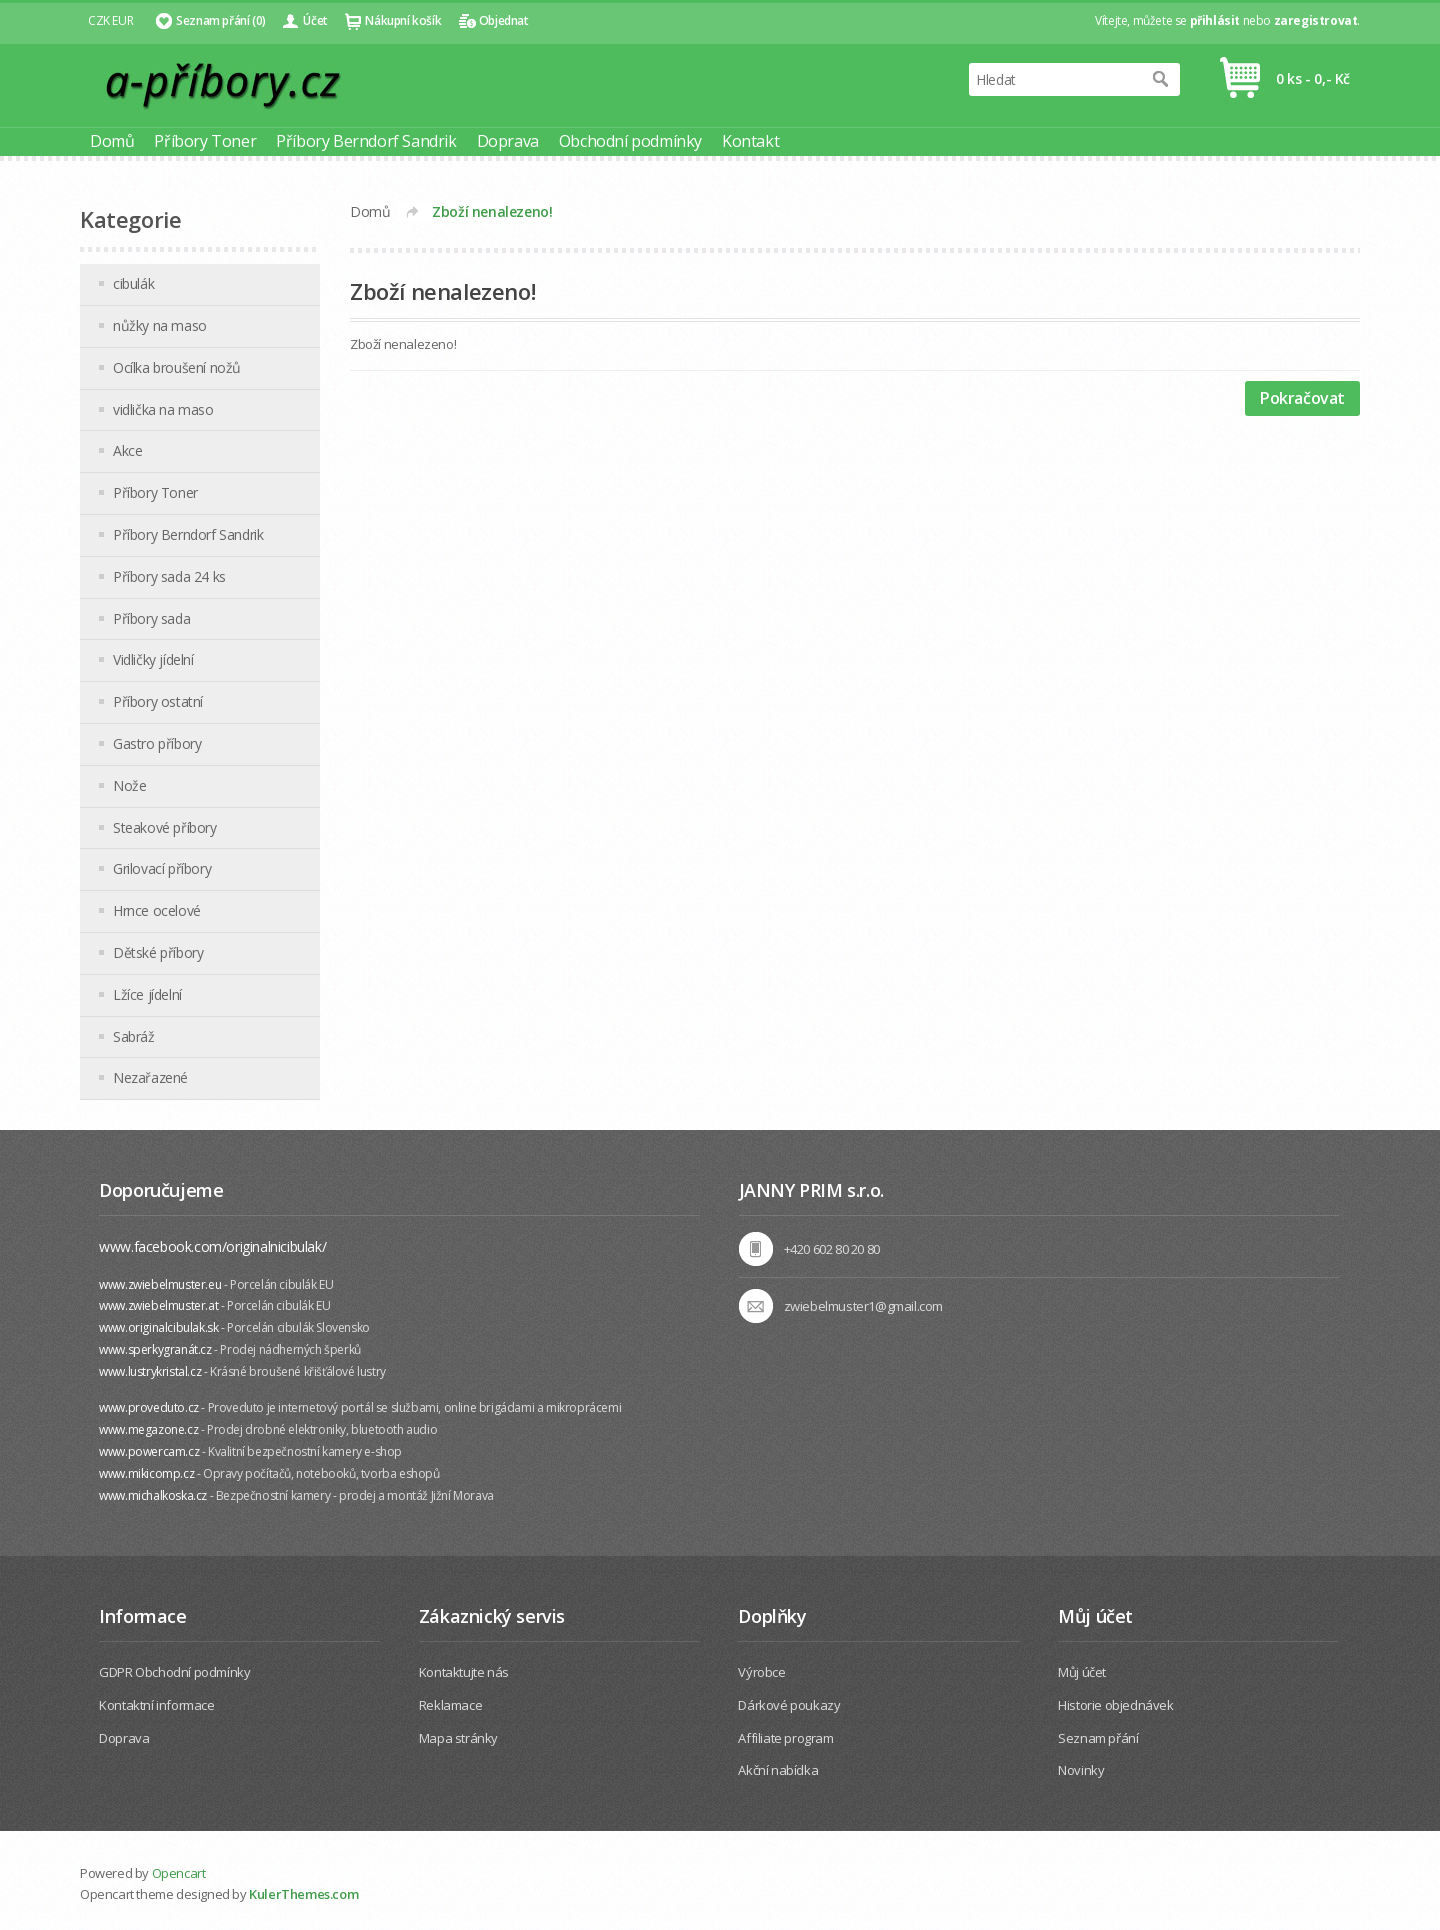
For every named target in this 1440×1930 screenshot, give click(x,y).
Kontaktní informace (156, 1705)
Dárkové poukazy (789, 1705)
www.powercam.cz (149, 1451)
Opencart (179, 1873)
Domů (112, 141)
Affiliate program (785, 1738)
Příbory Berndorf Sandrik (366, 141)
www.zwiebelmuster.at (158, 1305)
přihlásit (1215, 20)
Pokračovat (1302, 398)
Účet (315, 20)
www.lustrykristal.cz (150, 1371)
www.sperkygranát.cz (155, 1349)
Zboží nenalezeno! (492, 211)
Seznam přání (1098, 1738)
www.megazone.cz (148, 1429)
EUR (122, 20)
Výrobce (761, 1672)
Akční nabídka (778, 1770)
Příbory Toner (205, 141)
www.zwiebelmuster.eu (160, 1284)
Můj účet (1082, 1672)
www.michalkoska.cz (153, 1495)
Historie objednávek (1115, 1705)
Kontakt (750, 141)
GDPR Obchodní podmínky (174, 1672)
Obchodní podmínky (630, 141)
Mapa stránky (458, 1738)
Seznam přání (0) (221, 20)
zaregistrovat (1316, 20)
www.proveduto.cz (149, 1407)
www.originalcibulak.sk (158, 1327)
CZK (99, 20)
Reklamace (450, 1705)
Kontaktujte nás (464, 1672)
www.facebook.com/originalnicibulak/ (212, 1246)
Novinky (1081, 1770)
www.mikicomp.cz (146, 1473)
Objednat (504, 20)
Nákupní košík (403, 20)
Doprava (508, 141)
